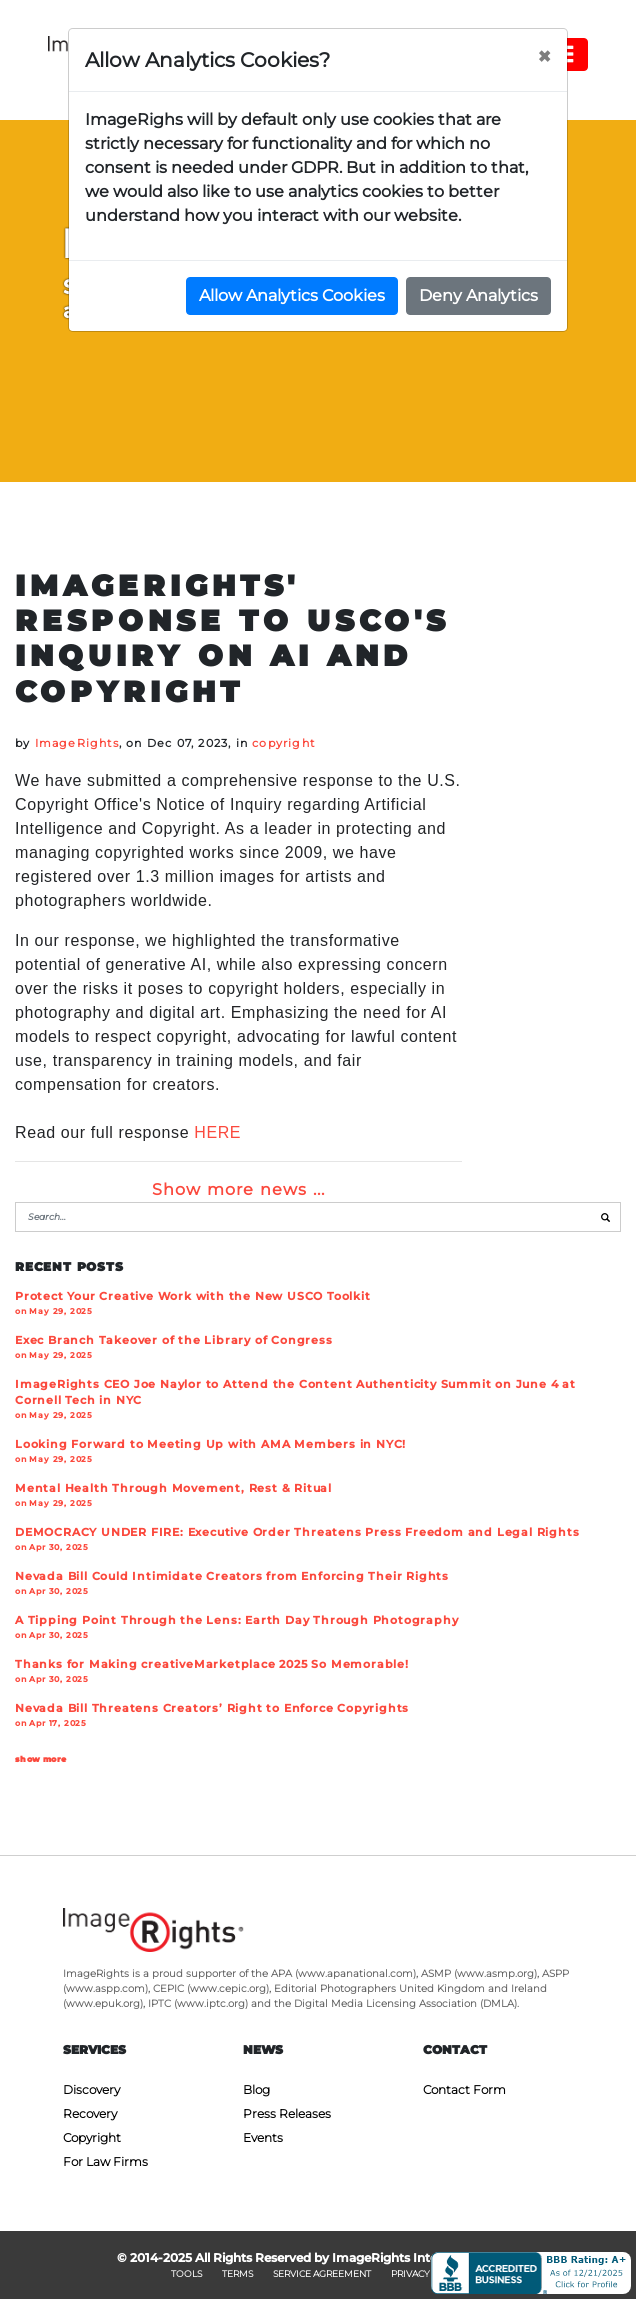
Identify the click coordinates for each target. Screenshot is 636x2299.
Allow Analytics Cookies (292, 295)
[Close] (544, 57)
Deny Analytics (478, 295)
